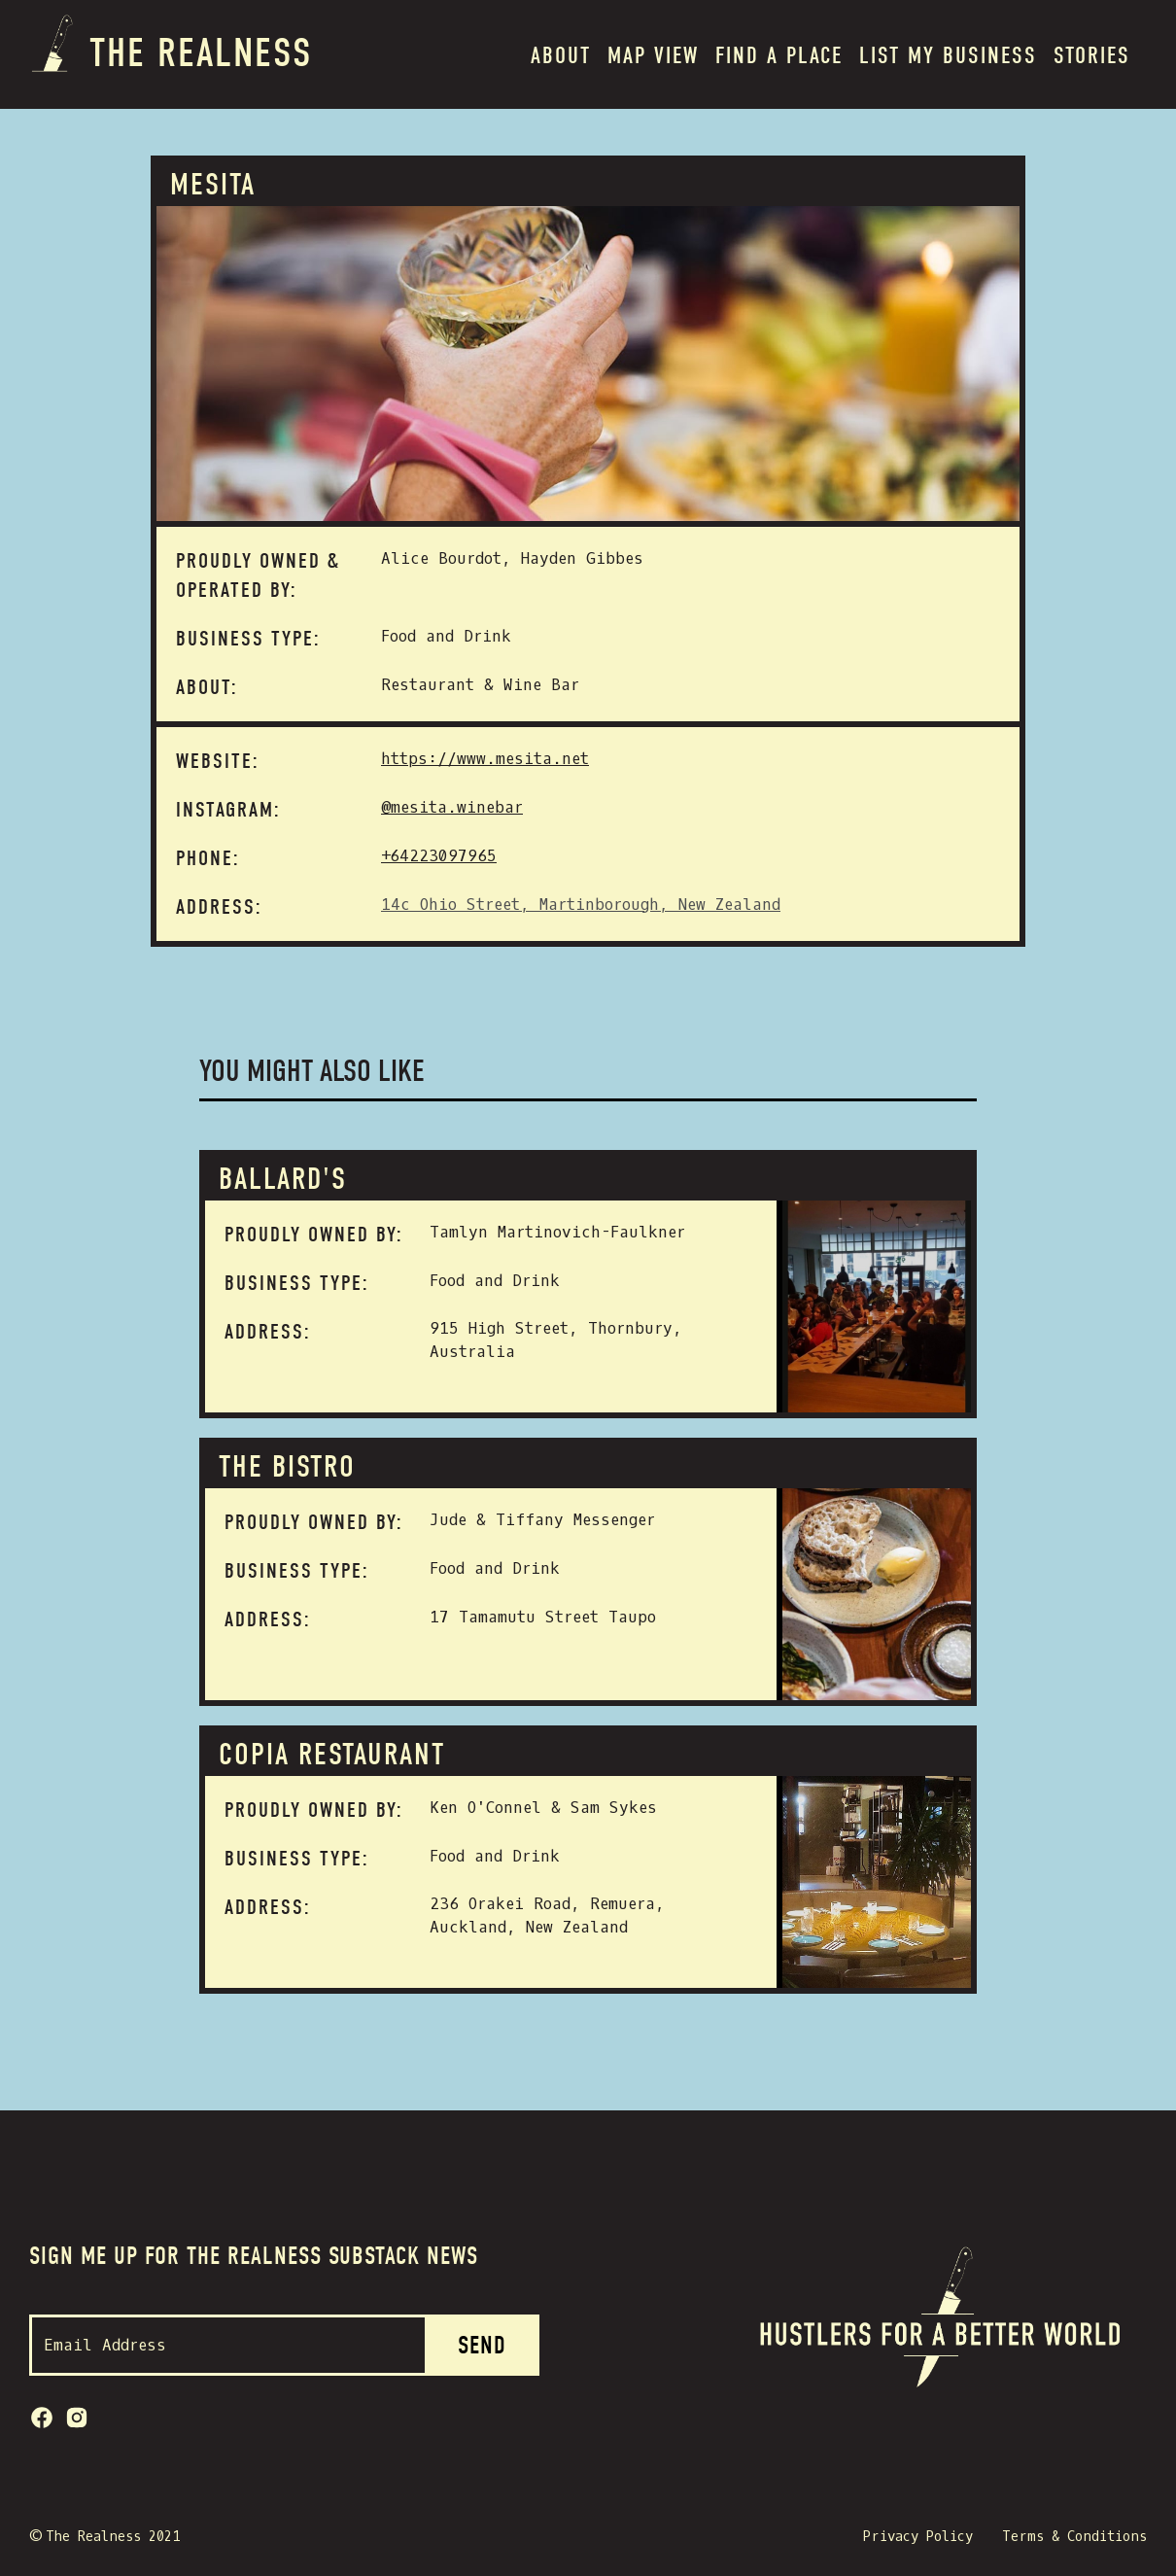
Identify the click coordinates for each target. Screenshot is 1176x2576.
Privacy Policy (918, 2536)
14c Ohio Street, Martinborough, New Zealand (580, 904)
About (561, 55)
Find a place (779, 55)
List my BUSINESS (948, 55)
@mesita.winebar (452, 807)
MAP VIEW (653, 55)
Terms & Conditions (1074, 2536)
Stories (1092, 55)
